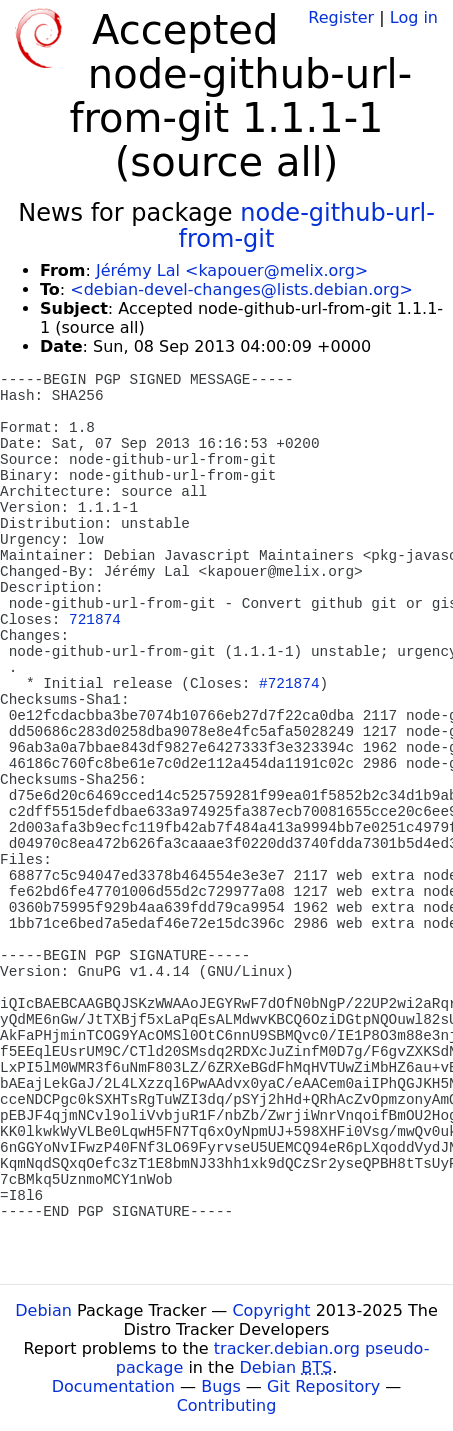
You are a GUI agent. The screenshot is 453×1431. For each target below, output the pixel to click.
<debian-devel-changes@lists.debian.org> (241, 289)
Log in (414, 17)
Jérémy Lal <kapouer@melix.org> (232, 270)
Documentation (113, 1386)
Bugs (221, 1386)
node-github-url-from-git (307, 226)
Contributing (227, 1405)
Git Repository (323, 1386)
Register (341, 17)
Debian (43, 1310)
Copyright (271, 1310)
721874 (95, 620)
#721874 (289, 684)
